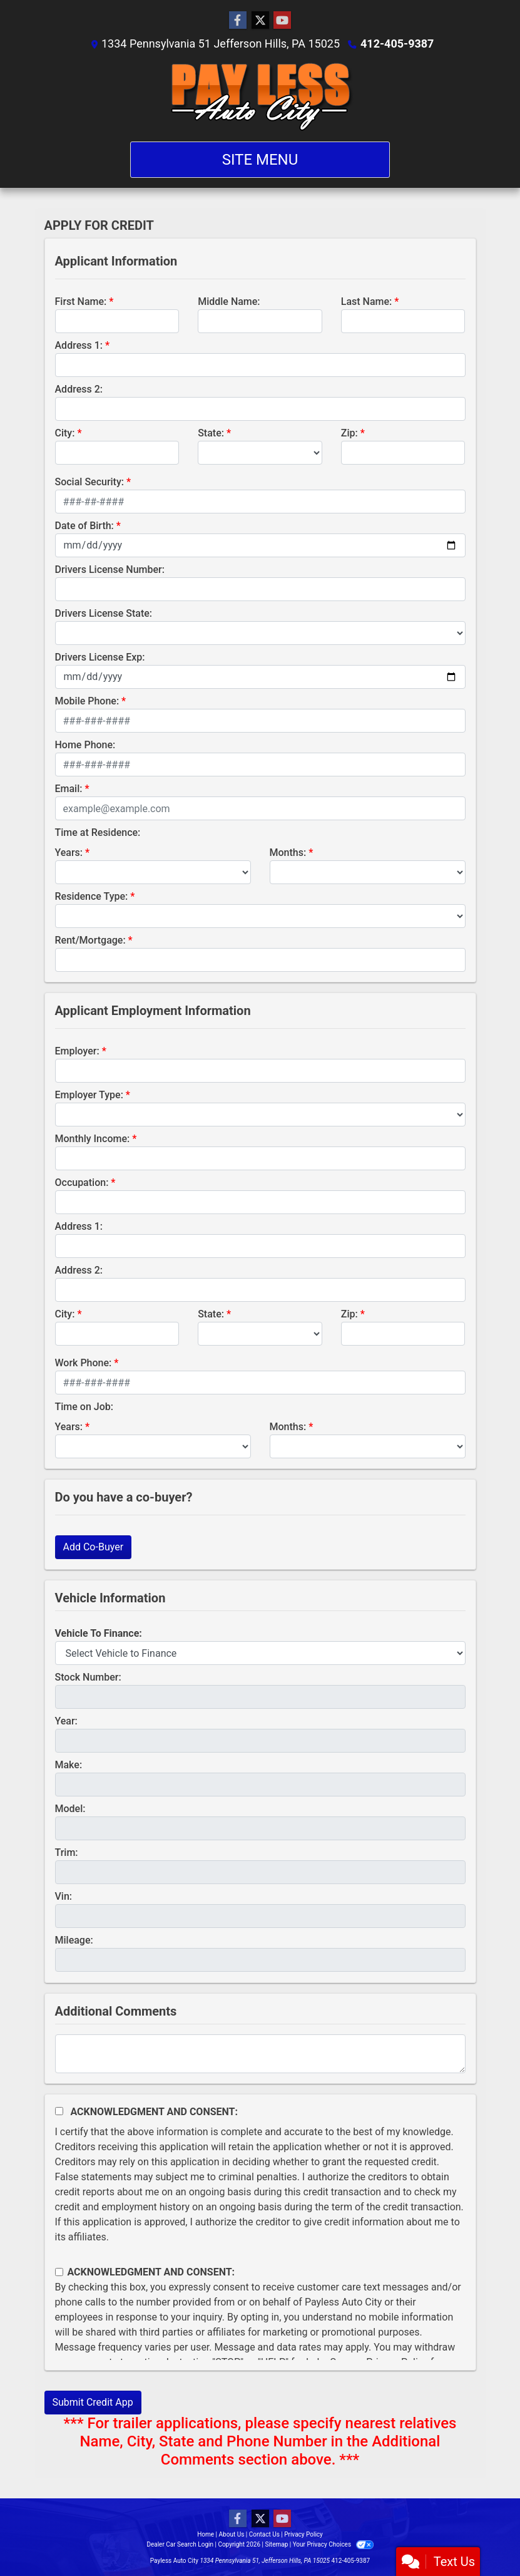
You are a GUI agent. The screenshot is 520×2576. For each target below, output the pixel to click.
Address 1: (79, 345)
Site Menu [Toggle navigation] (260, 159)
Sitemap (276, 2544)
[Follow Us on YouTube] (282, 20)
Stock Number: (88, 1677)
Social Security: (90, 482)
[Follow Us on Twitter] (260, 20)
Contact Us (264, 2534)
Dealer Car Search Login (179, 2544)
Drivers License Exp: (100, 657)
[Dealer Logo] (260, 96)
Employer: (77, 1051)
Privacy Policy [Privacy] (303, 2534)
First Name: (81, 301)
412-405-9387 (397, 43)
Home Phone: (85, 745)
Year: (66, 1721)
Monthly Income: (92, 1139)
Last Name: (366, 301)
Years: (69, 852)
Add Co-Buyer (93, 1547)
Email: (69, 789)
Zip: (349, 433)
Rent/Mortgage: (90, 940)
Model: (70, 1809)
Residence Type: (91, 896)
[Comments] (260, 2053)
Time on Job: (84, 1407)
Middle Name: (229, 301)
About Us (232, 2534)
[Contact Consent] (59, 2272)
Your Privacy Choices (333, 2544)
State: (211, 433)
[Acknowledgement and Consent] (59, 2111)
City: (65, 433)
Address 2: (79, 389)
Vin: (64, 1896)
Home (205, 2534)
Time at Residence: (98, 832)
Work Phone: (83, 1363)
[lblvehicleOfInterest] (260, 1653)
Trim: (66, 1852)
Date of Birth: (84, 526)
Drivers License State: (104, 613)
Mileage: (74, 1940)
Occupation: (82, 1182)
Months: (288, 852)
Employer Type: (89, 1095)
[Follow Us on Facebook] (238, 20)
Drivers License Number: (110, 569)
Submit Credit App (93, 2402)
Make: (69, 1765)
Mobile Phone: (87, 701)
